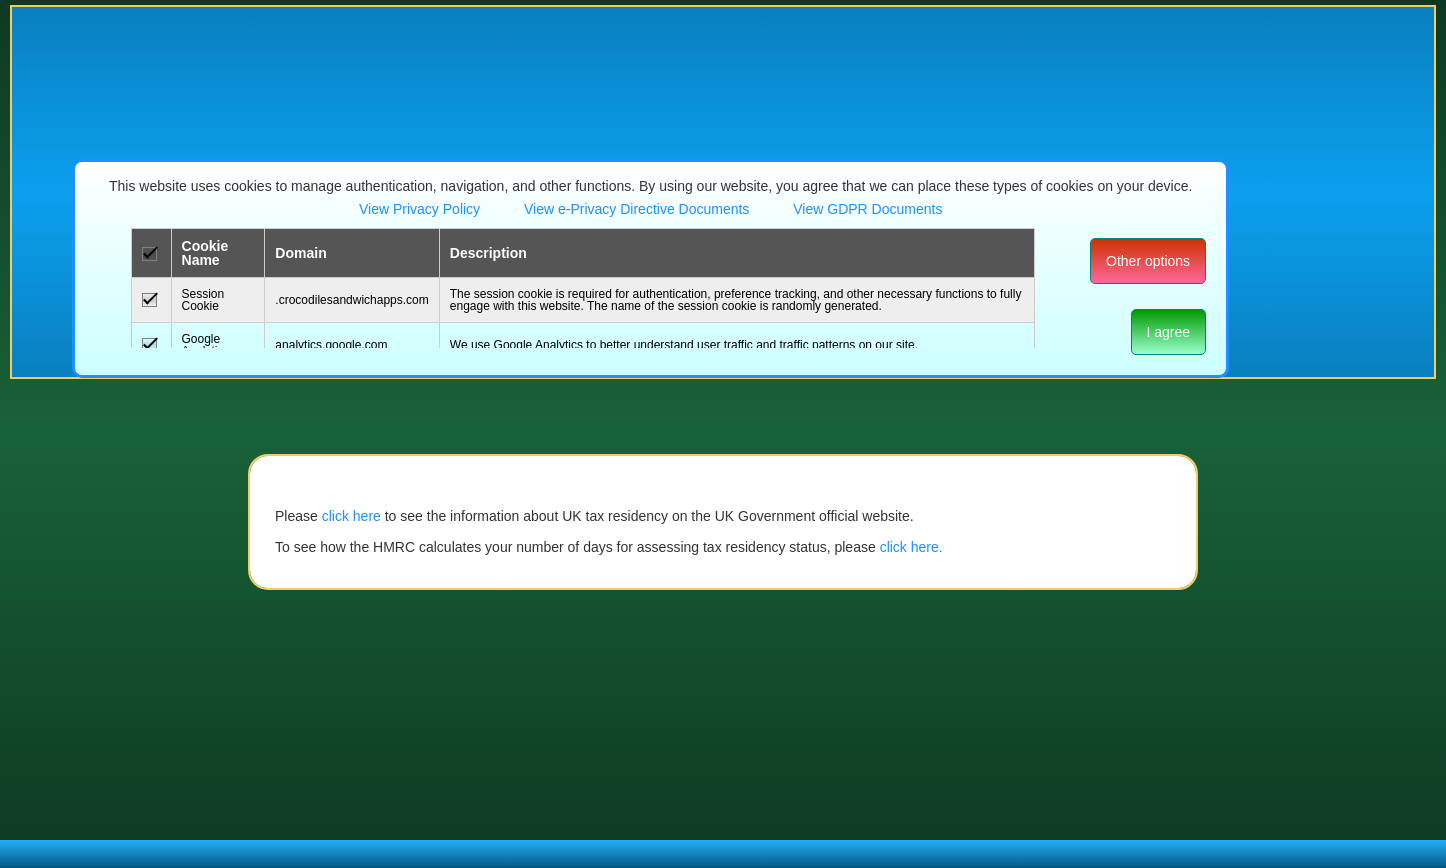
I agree (1169, 332)
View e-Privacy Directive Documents (638, 209)
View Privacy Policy (419, 209)
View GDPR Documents (867, 209)
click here (351, 516)
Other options (1148, 261)
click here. (911, 547)
